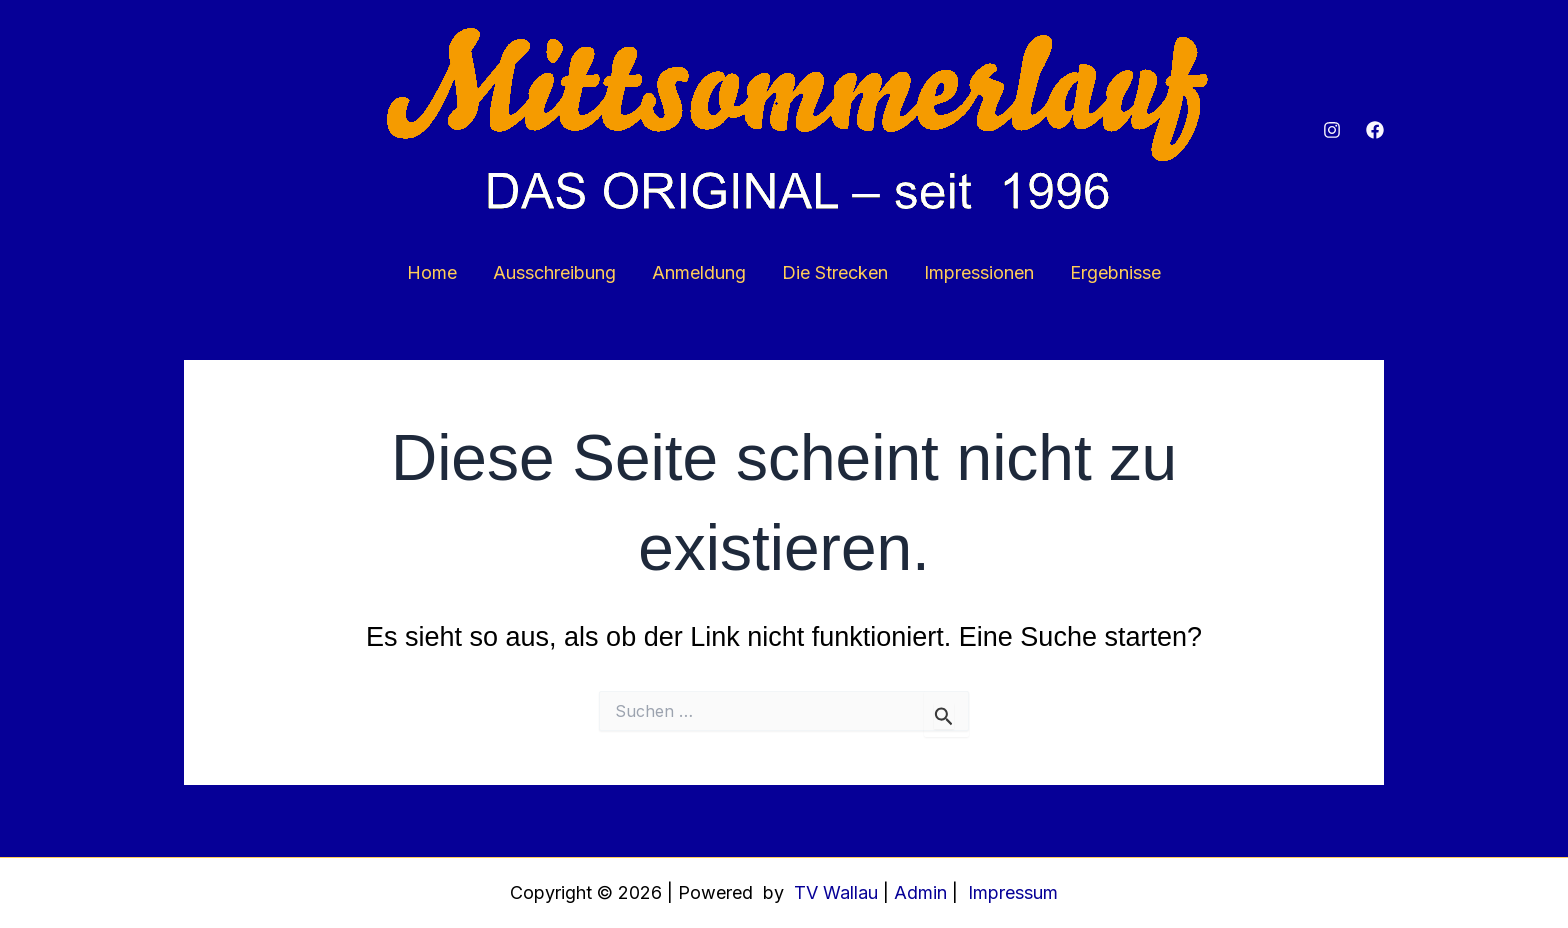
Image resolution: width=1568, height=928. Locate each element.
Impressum (1013, 892)
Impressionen (979, 272)
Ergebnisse (1115, 272)
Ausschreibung (554, 272)
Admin (920, 892)
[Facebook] (1375, 130)
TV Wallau (833, 892)
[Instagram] (1332, 130)
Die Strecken (835, 272)
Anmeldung (699, 272)
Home (432, 272)
